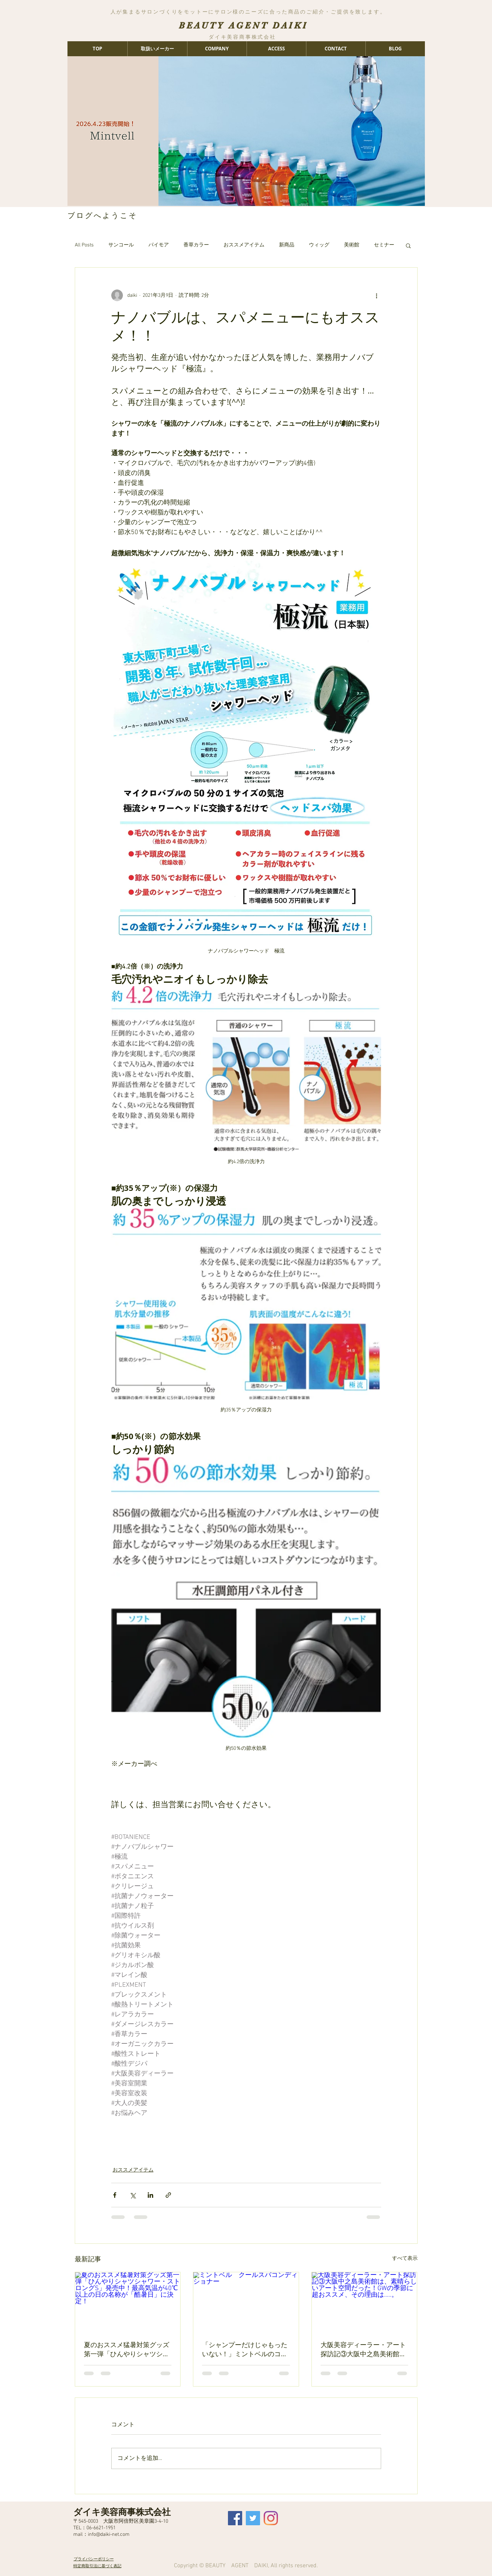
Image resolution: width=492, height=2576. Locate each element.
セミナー (384, 245)
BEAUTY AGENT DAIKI (243, 25)
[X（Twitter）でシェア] (132, 2195)
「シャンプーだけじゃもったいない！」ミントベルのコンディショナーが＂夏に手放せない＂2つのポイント (244, 2349)
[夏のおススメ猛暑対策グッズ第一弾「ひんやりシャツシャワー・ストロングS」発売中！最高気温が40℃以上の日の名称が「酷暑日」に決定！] (128, 2301)
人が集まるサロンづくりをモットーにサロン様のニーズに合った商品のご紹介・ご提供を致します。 (248, 12)
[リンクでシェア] (168, 2195)
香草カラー (196, 245)
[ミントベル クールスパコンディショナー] (246, 2301)
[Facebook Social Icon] (235, 2518)
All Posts (84, 245)
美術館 (351, 245)
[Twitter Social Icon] (253, 2518)
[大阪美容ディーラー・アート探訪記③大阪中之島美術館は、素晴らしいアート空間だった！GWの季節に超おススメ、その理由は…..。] (364, 2301)
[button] (408, 245)
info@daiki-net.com (108, 2534)
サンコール (121, 245)
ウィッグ (319, 245)
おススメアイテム (244, 245)
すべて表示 (405, 2258)
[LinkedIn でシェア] (150, 2195)
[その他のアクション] (376, 295)
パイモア (158, 245)
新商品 (286, 245)
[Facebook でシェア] (114, 2195)
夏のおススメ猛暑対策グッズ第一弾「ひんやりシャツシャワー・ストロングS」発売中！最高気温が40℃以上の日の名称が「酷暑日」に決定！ (127, 2349)
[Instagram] (271, 2518)
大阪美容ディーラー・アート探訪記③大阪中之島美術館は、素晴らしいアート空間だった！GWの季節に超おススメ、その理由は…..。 (363, 2349)
